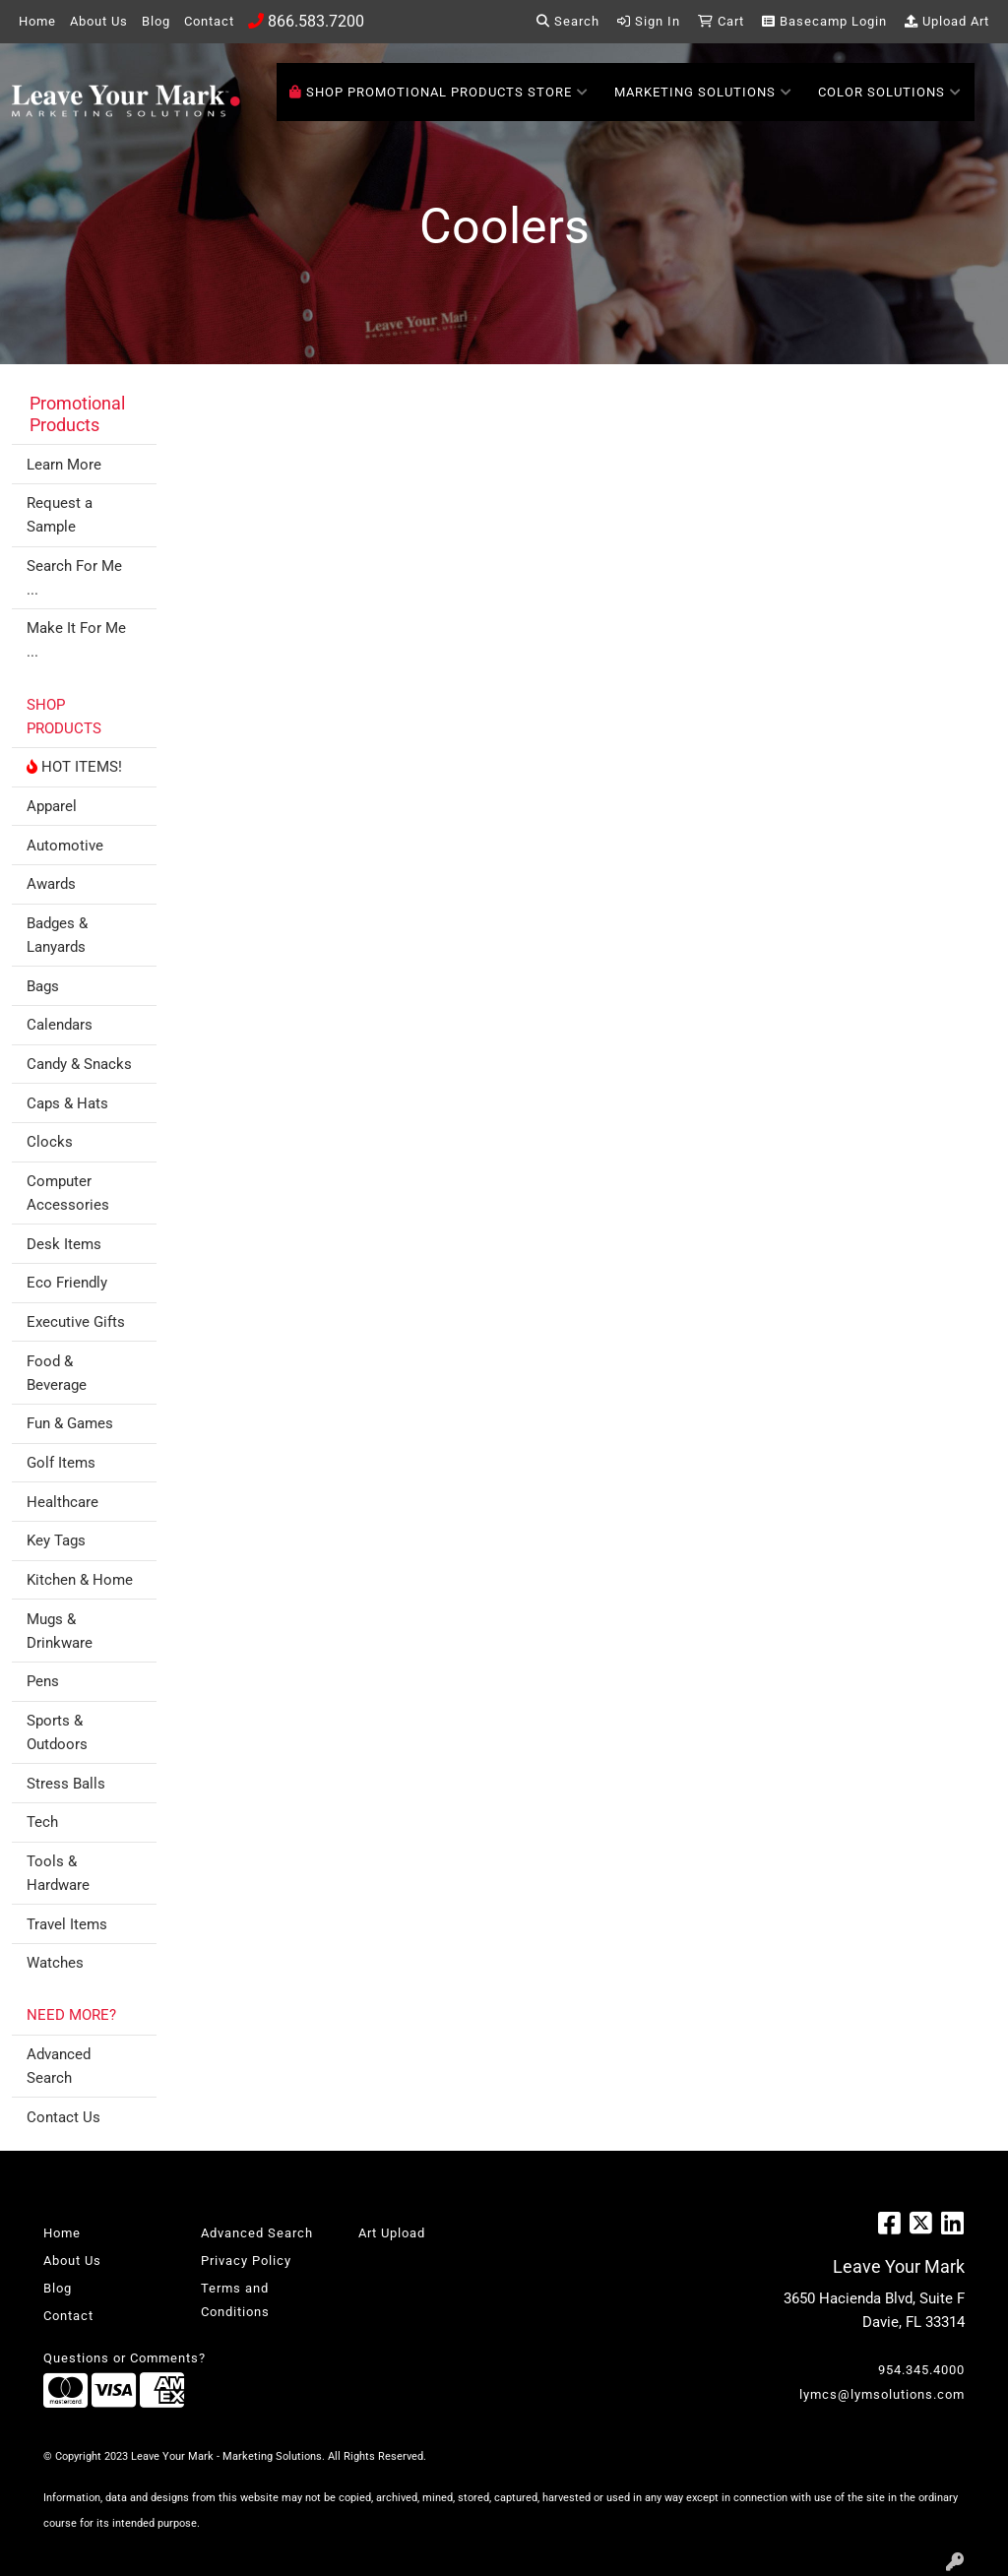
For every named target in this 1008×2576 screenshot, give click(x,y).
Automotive (65, 845)
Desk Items (64, 1244)
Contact (209, 21)
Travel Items (67, 1924)
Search (567, 21)
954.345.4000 (921, 2369)
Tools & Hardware (58, 1873)
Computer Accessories (68, 1193)
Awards (51, 884)
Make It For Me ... (76, 639)
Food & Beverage (57, 1373)
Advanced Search (59, 2066)
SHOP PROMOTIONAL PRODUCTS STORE (439, 92)
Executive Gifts (76, 1322)
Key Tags (56, 1540)
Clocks (50, 1142)
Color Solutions (890, 92)
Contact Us (63, 2117)
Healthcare (62, 1502)
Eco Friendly (67, 1282)
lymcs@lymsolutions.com (882, 2394)
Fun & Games (70, 1423)
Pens (43, 1681)
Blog (156, 21)
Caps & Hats (67, 1103)
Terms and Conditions (235, 2300)
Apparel (52, 806)
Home (37, 21)
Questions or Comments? (124, 2358)
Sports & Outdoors (57, 1732)
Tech (42, 1822)
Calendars (60, 1025)
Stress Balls (66, 1783)
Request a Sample (60, 514)
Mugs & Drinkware (60, 1631)
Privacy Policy (246, 2260)
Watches (55, 1963)
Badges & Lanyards (57, 935)
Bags (43, 986)
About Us (99, 21)
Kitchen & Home (80, 1580)
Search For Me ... (74, 577)
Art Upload (391, 2233)
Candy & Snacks (79, 1064)
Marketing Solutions (703, 92)
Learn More (64, 464)
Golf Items (61, 1463)
